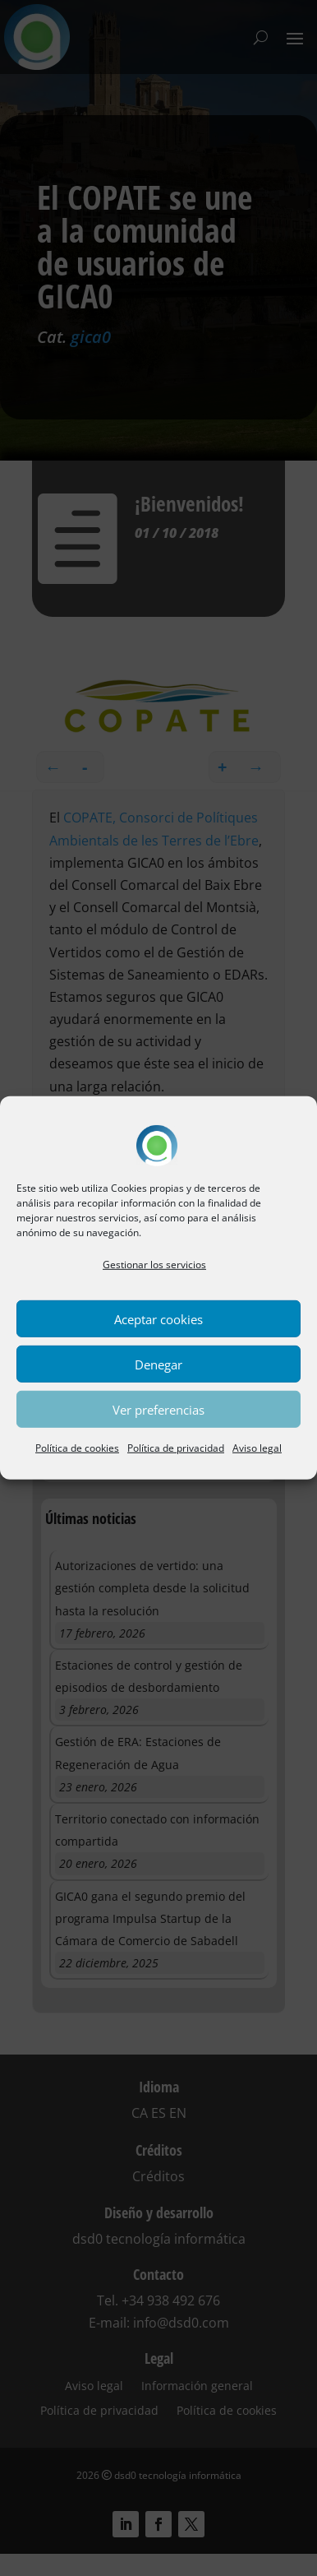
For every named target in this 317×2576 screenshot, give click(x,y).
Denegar (158, 1364)
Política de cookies (77, 1448)
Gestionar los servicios (154, 1265)
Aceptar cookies (158, 1319)
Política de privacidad (175, 1448)
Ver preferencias (158, 1410)
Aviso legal (257, 1448)
